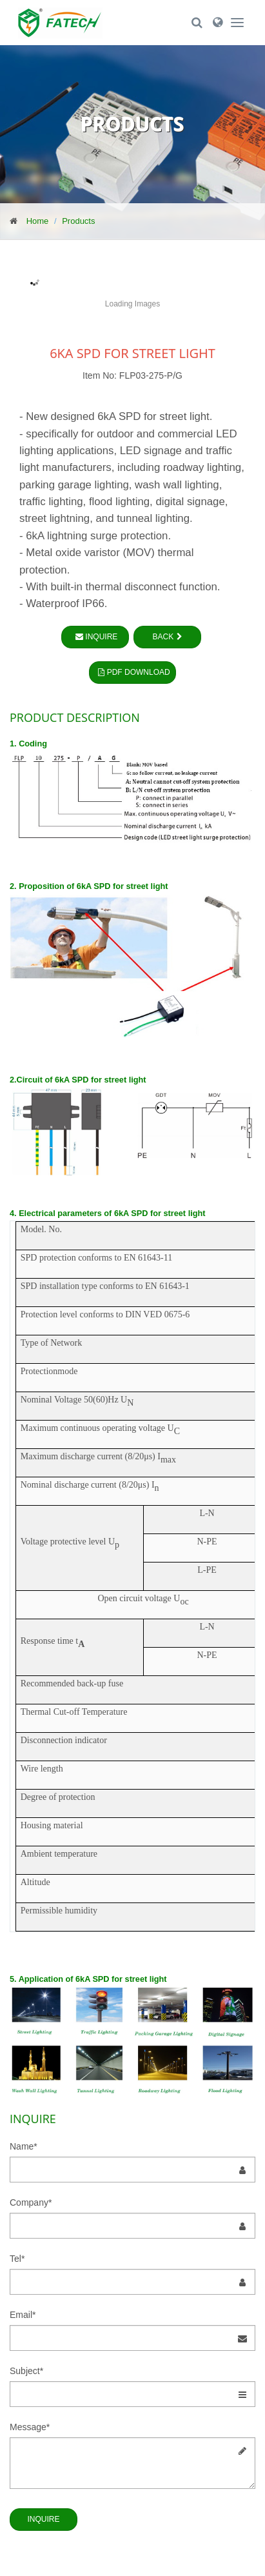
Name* (23, 2146)
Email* (22, 2315)
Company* (31, 2202)
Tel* (17, 2258)
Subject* (26, 2371)
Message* (30, 2427)
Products (78, 221)
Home (37, 221)
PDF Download (132, 672)
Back (168, 636)
